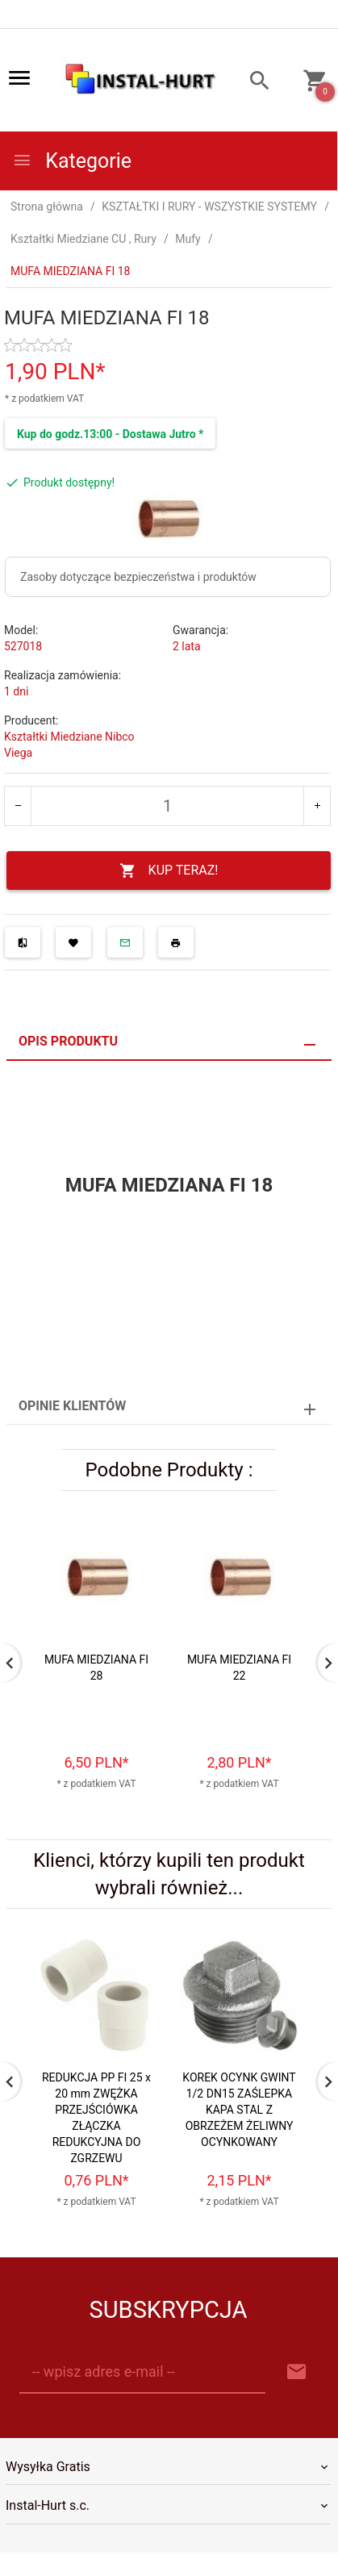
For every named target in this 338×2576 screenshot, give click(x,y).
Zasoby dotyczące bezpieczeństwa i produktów (138, 576)
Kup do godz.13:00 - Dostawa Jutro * (110, 434)
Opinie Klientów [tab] (72, 1405)
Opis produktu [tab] (68, 1041)
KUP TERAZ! (169, 870)
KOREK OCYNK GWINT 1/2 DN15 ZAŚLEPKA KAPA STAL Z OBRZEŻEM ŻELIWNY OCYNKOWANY (238, 2109)
